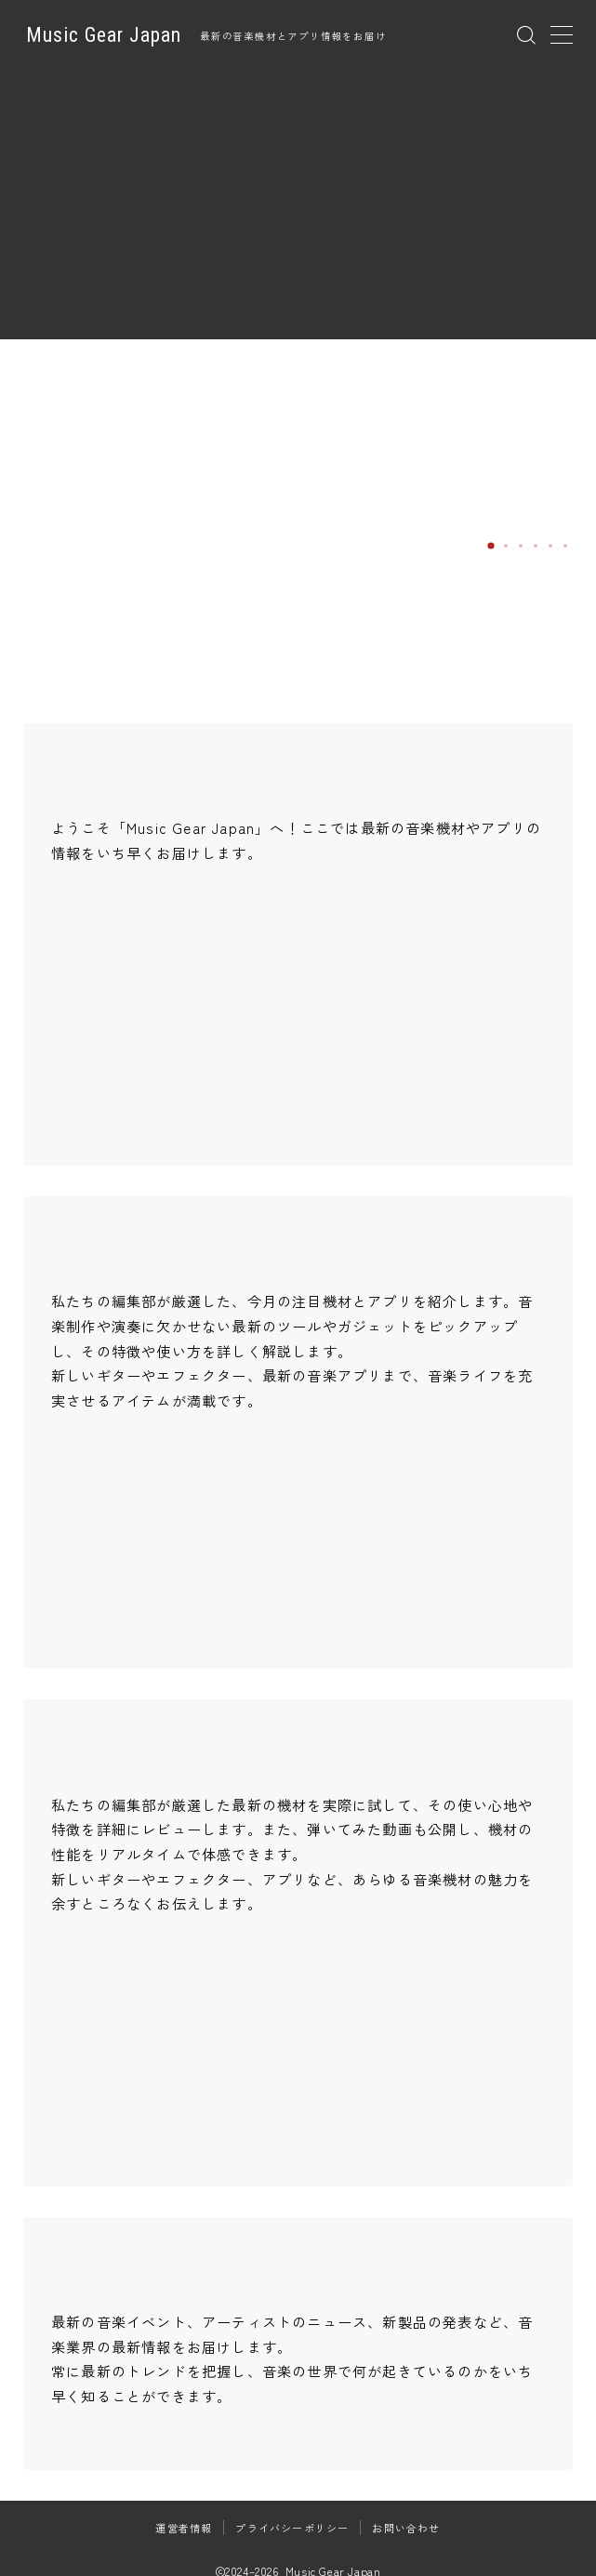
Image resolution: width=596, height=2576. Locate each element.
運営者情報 (183, 2527)
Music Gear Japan (103, 35)
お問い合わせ (406, 2527)
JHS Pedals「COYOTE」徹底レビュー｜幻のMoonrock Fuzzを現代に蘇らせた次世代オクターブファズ (455, 465)
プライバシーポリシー (292, 2527)
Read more (397, 543)
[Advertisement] (298, 209)
